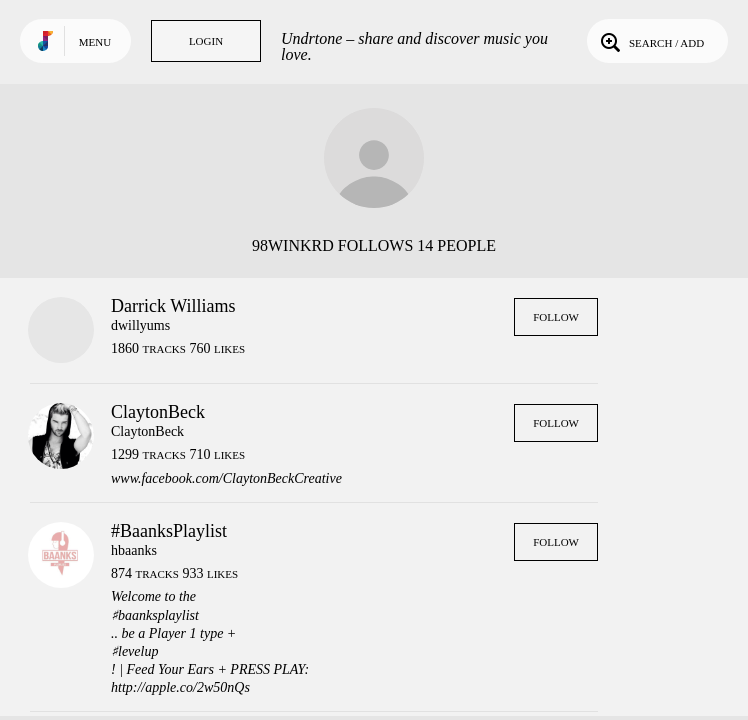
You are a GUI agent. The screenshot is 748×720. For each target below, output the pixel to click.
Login (206, 41)
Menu (95, 42)
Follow (556, 317)
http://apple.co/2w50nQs (180, 687)
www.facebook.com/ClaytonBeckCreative (226, 478)
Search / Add (650, 41)
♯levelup (134, 651)
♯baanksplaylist (155, 615)
